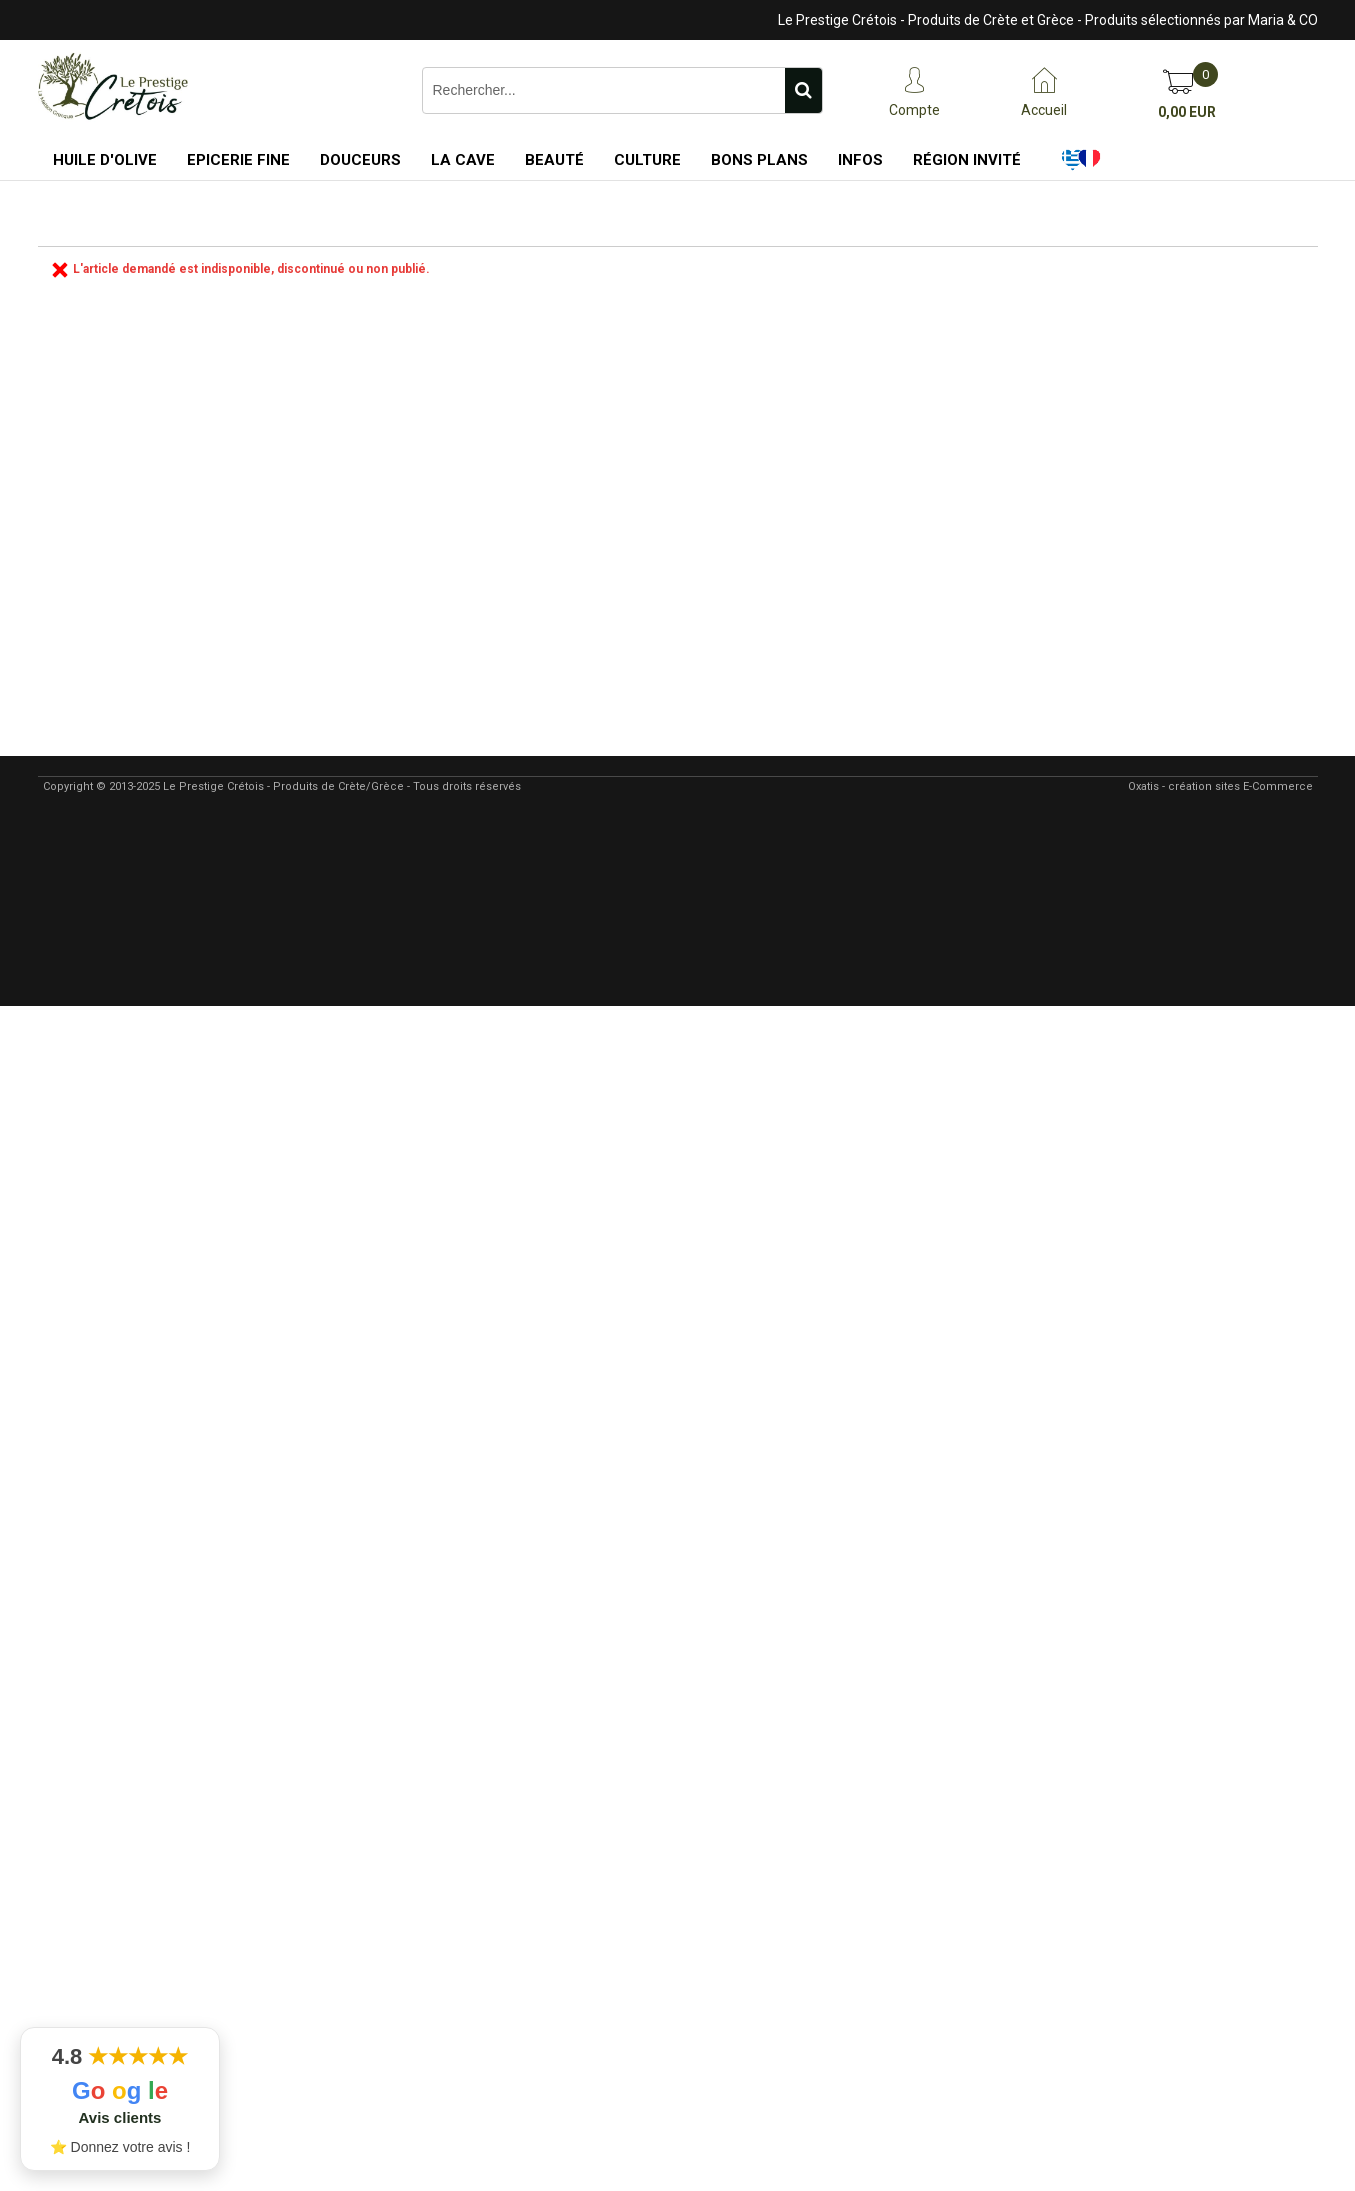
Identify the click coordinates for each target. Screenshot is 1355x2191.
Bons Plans (759, 160)
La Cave (463, 160)
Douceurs (360, 160)
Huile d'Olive (105, 160)
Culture (647, 160)
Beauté (554, 160)
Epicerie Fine (238, 160)
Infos (860, 160)
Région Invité (967, 160)
